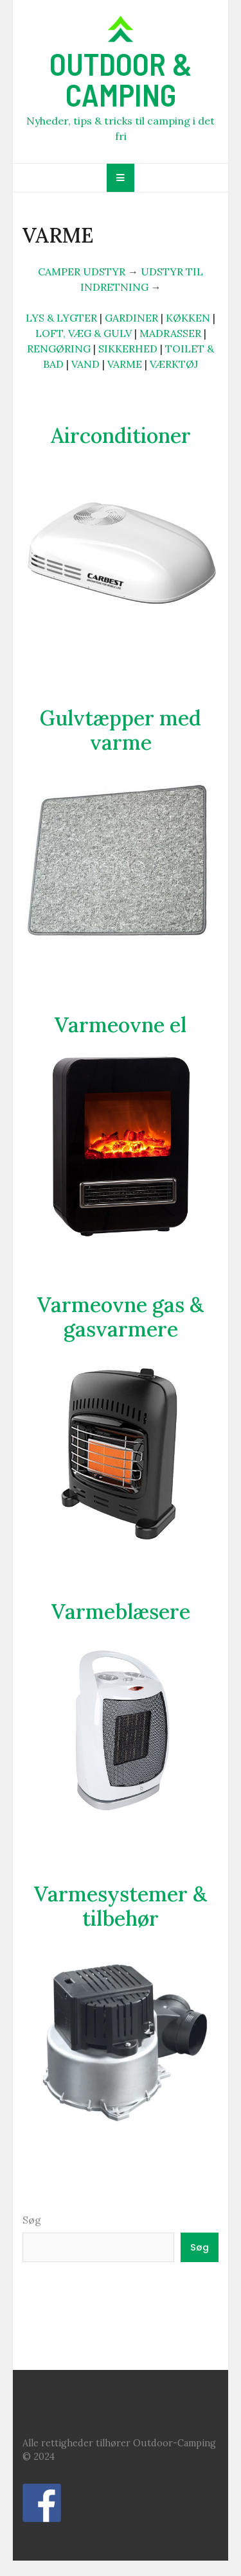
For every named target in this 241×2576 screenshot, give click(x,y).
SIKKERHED (127, 348)
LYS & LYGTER (61, 317)
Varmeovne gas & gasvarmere (120, 1317)
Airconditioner (121, 435)
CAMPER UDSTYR (81, 271)
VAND (85, 364)
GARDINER (131, 317)
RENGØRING (59, 348)
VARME (124, 364)
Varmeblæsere (120, 1611)
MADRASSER (170, 333)
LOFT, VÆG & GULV (83, 333)
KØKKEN (188, 317)
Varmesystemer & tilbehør (120, 1906)
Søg (31, 2219)
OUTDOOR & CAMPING (120, 79)
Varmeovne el (120, 1025)
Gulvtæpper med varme (120, 730)
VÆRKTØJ (174, 364)
